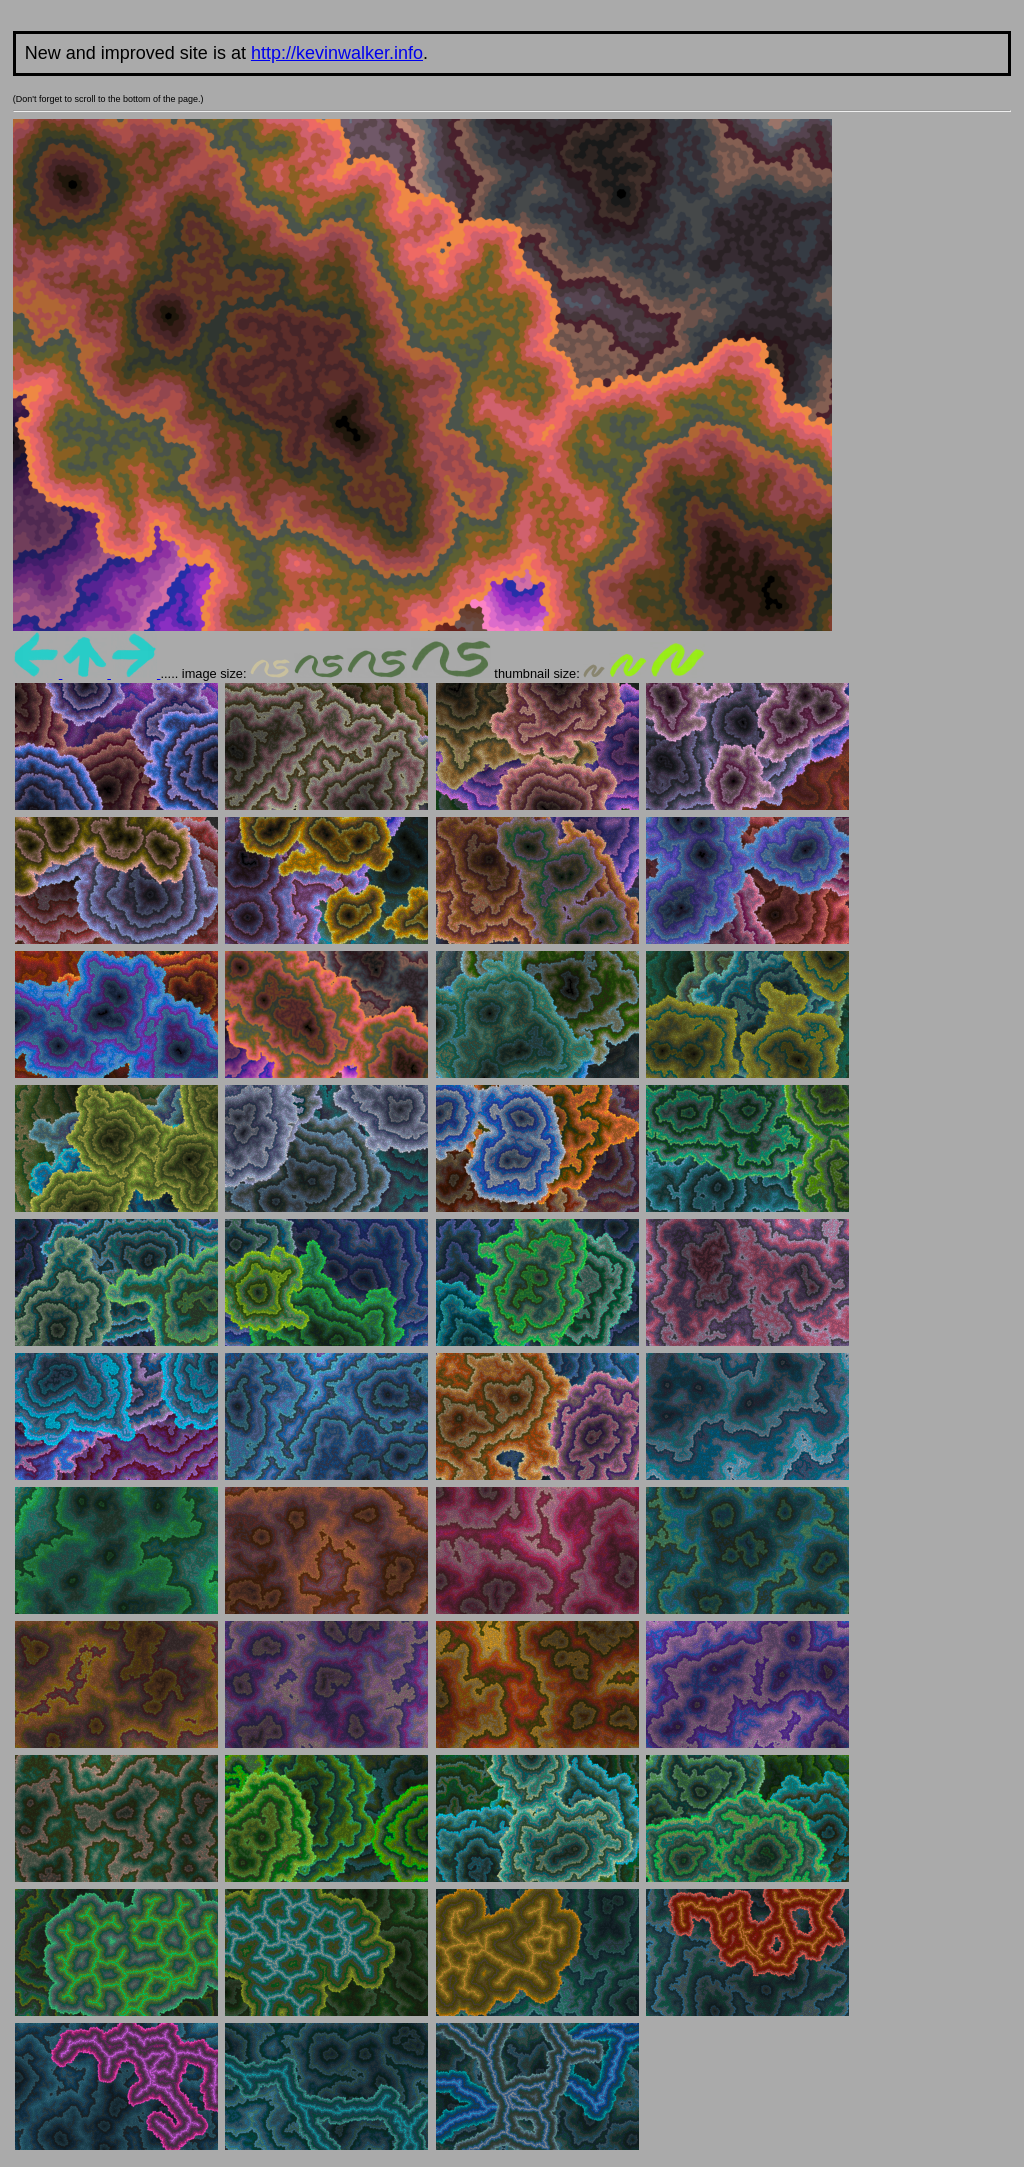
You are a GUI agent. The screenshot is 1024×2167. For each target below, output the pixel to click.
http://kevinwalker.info (337, 53)
